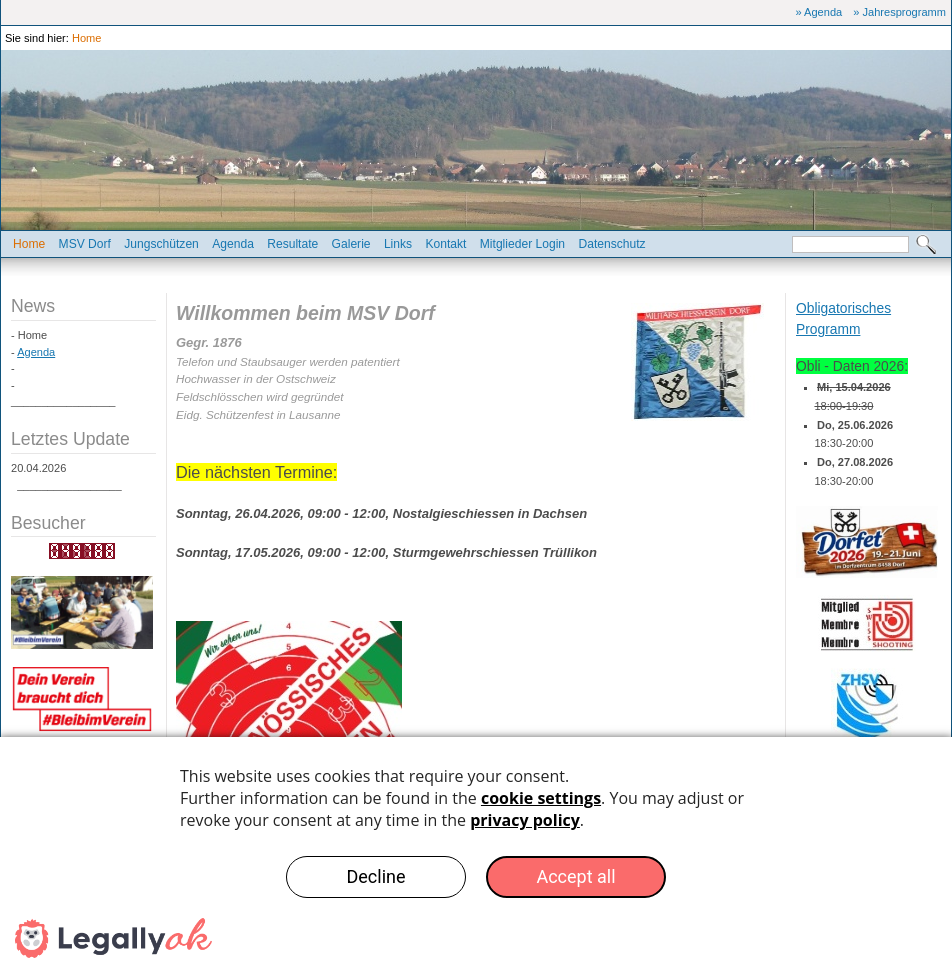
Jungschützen (161, 244)
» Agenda (819, 12)
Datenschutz (611, 244)
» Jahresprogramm (899, 12)
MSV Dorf (85, 244)
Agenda (233, 244)
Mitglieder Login (522, 244)
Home (86, 38)
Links (398, 244)
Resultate (292, 244)
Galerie (351, 244)
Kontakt (445, 244)
